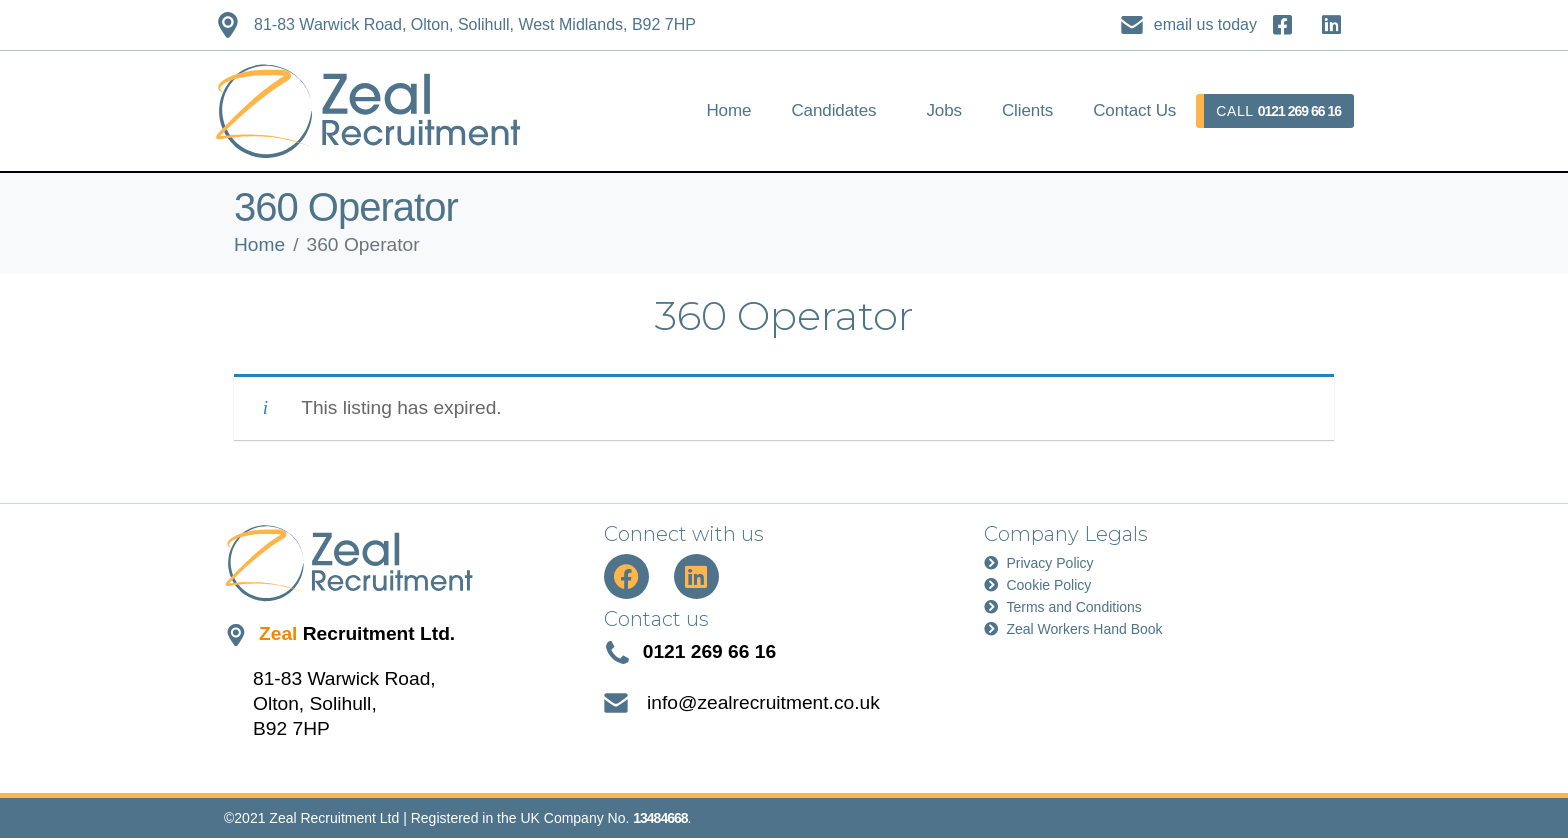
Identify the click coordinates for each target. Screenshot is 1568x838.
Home (728, 110)
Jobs (944, 110)
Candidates (833, 110)
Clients (1027, 110)
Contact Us (1134, 110)
